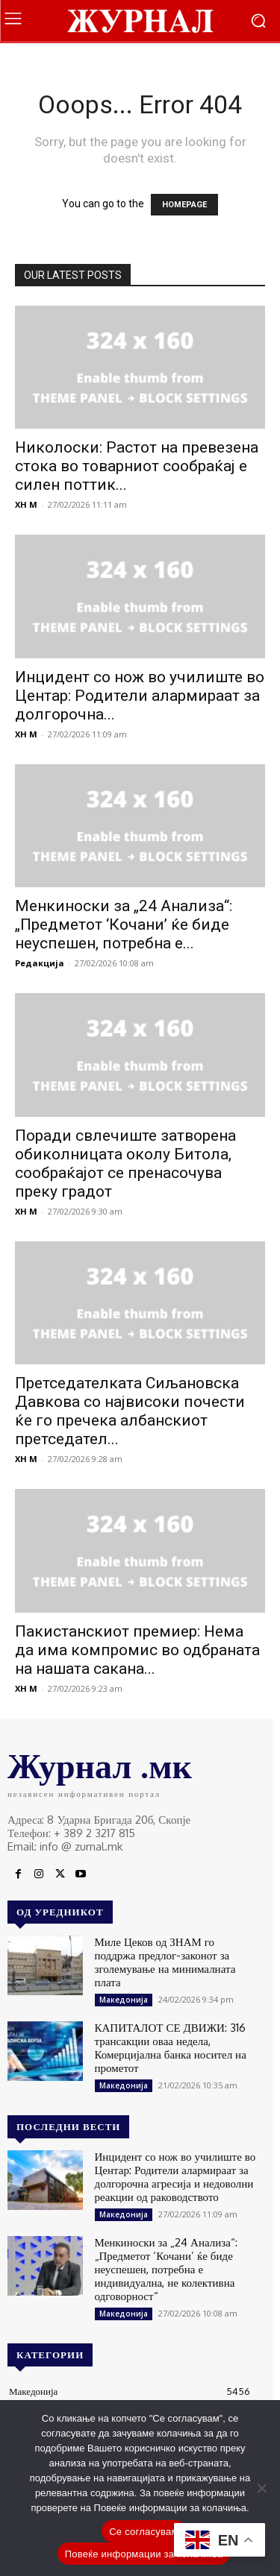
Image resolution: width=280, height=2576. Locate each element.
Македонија (123, 1999)
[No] (261, 2488)
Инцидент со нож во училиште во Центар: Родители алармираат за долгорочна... (139, 695)
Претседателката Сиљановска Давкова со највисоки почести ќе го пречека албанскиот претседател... (130, 1411)
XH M (26, 504)
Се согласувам (143, 2531)
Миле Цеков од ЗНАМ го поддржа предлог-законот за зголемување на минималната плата (165, 1962)
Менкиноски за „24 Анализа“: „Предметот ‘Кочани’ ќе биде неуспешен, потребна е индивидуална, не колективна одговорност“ (166, 2269)
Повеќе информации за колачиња (144, 2554)
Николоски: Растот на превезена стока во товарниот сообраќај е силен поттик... (136, 466)
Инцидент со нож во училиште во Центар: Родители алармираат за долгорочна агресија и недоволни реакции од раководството (175, 2177)
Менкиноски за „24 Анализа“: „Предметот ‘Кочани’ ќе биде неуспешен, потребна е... (123, 924)
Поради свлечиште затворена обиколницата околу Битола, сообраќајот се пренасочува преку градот (125, 1163)
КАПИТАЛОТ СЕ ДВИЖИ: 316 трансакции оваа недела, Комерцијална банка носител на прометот (170, 2048)
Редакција (39, 963)
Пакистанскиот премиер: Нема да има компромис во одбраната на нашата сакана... (137, 1650)
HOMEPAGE (184, 205)
